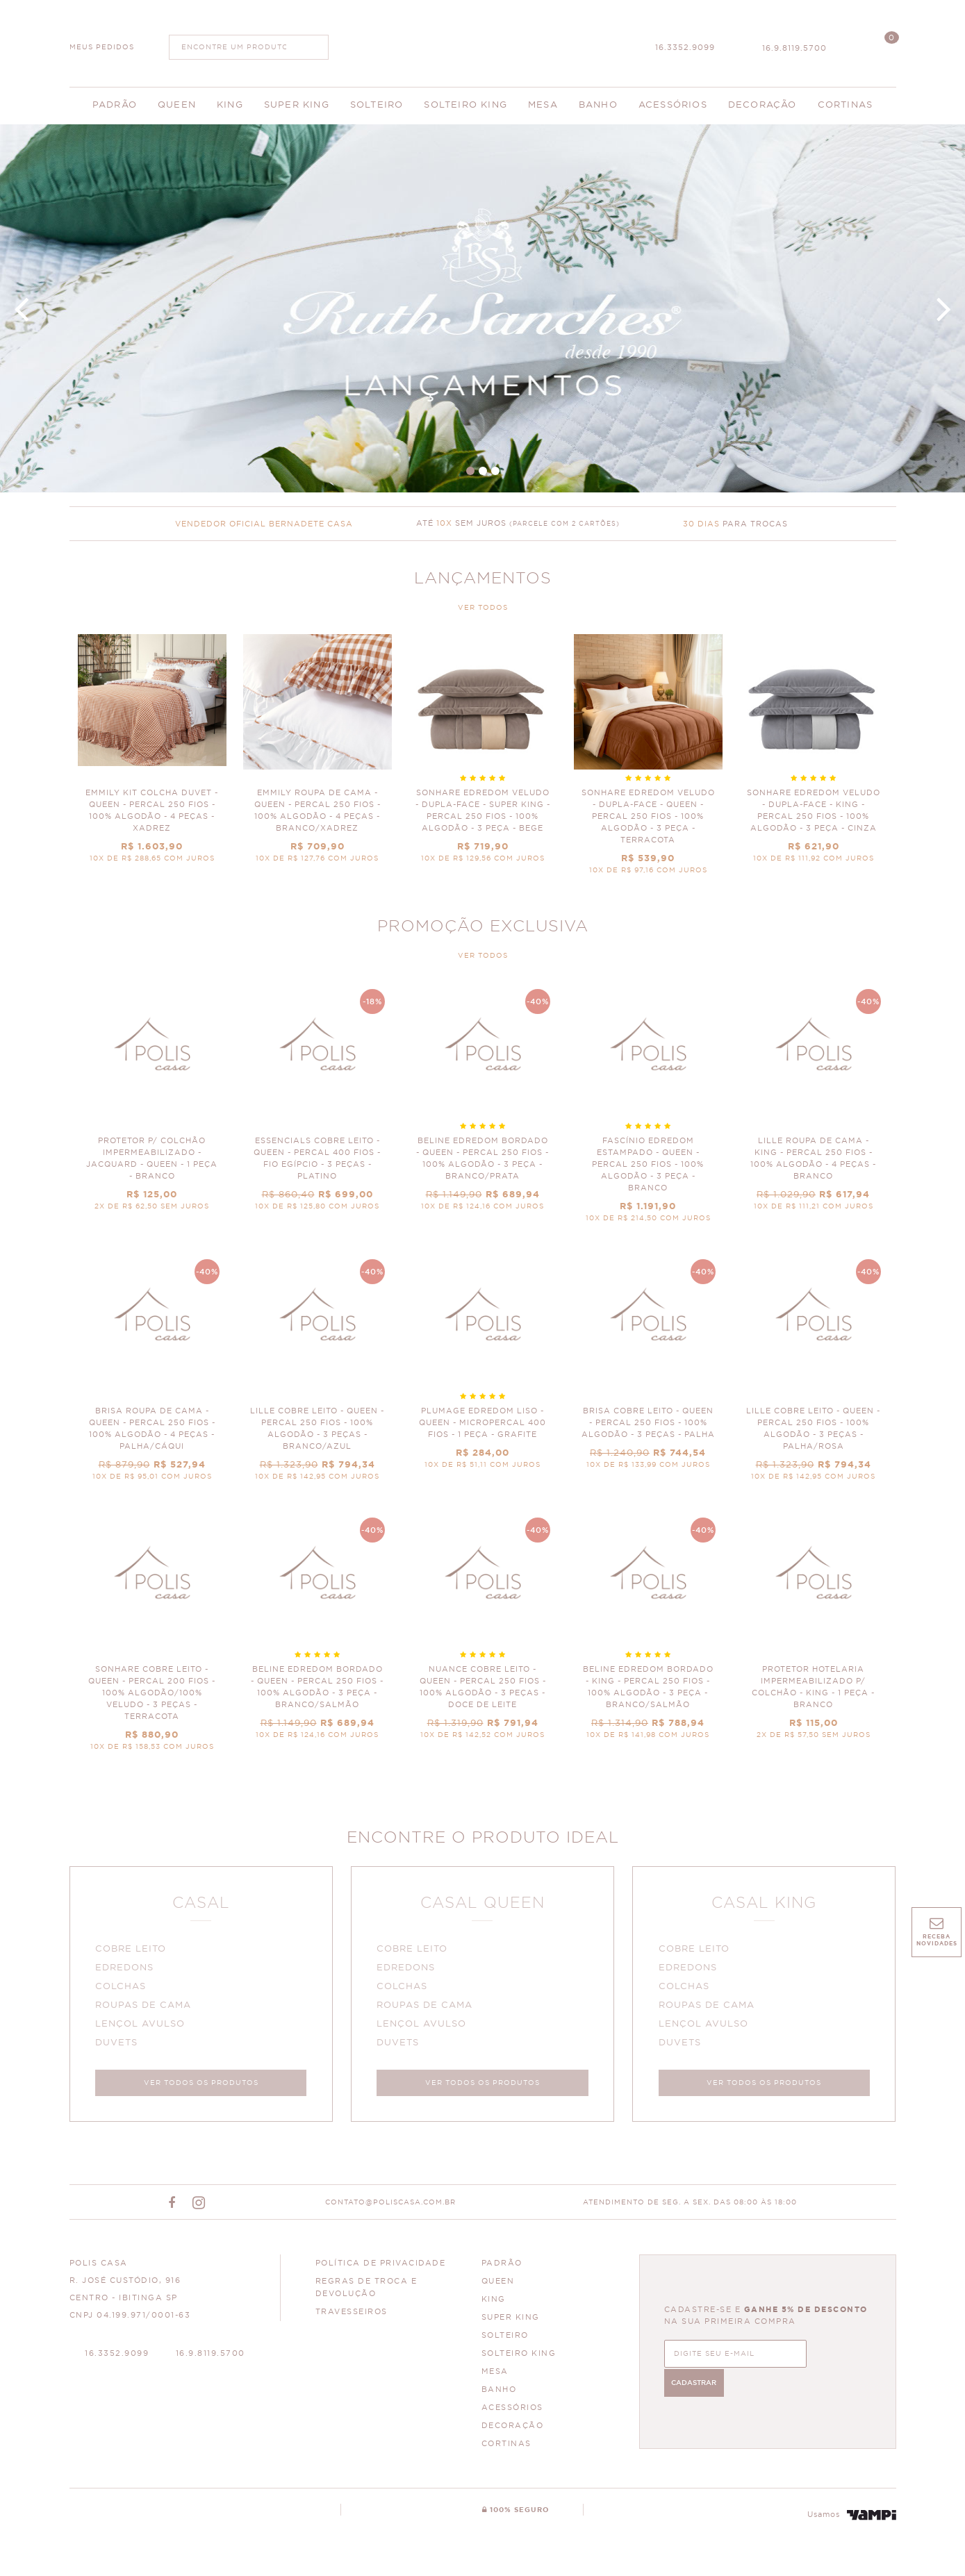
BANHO (499, 2394)
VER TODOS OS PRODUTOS (201, 2084)
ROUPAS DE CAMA (146, 2007)
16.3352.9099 (685, 47)
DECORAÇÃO (512, 2430)
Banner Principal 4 (482, 308)
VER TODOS (483, 607)
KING (493, 2304)
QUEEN (498, 2286)
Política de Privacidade (380, 2268)
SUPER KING (510, 2322)
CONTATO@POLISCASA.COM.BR (390, 2207)
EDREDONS (127, 1970)
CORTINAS (506, 2448)
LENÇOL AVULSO (143, 2026)
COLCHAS (123, 1988)
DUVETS (119, 2045)
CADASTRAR (829, 2357)
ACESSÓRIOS (512, 2412)
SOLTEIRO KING (518, 2358)
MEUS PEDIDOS (101, 47)
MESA (495, 2376)
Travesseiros (351, 2316)
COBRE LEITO (133, 1951)
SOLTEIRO (505, 2340)
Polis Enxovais (482, 41)
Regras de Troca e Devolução (366, 2292)
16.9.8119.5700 (794, 48)
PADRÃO (501, 2268)
